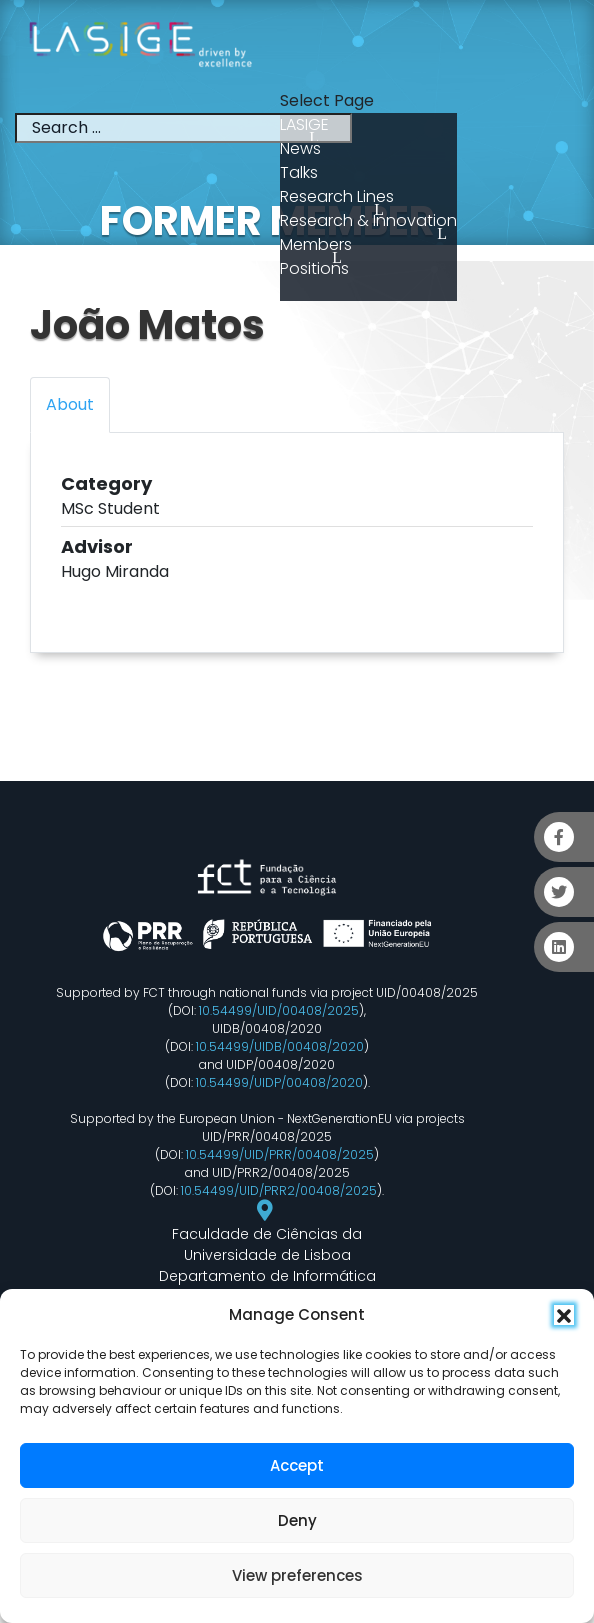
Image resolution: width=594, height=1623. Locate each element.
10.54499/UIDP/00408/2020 (279, 1082)
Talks (299, 172)
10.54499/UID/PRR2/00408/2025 (279, 1190)
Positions (314, 268)
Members (316, 244)
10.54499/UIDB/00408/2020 (280, 1046)
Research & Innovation (368, 220)
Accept (297, 1465)
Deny (297, 1520)
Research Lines (337, 196)
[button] (564, 1315)
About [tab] (70, 404)
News (300, 148)
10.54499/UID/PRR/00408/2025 (280, 1154)
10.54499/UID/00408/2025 (279, 1010)
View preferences (297, 1575)
